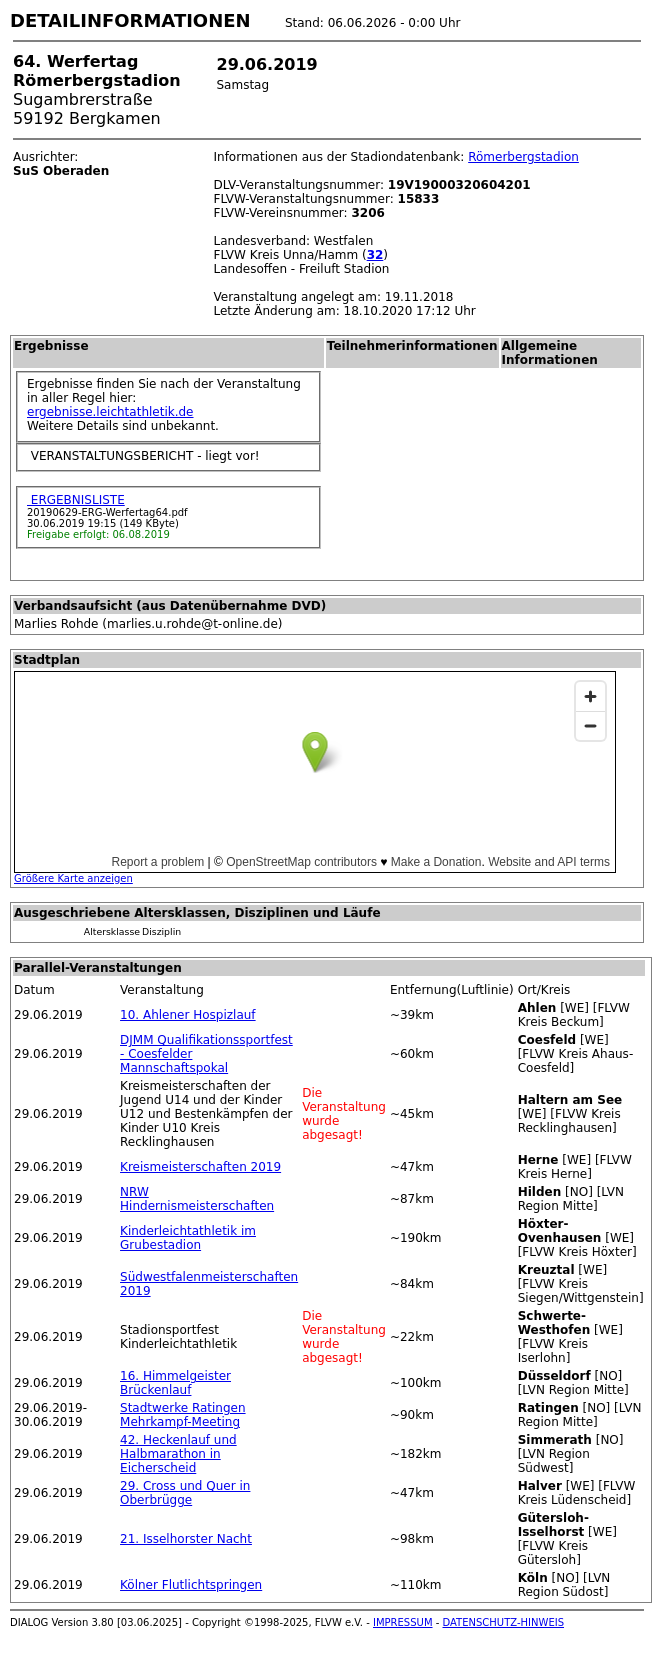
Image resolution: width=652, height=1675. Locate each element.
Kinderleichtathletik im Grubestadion (188, 1238)
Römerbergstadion (523, 157)
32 (375, 255)
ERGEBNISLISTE (76, 500)
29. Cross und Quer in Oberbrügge (185, 1493)
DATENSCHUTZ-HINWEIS (504, 1622)
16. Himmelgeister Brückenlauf (175, 1383)
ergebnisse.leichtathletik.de (110, 412)
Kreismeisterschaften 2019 (200, 1167)
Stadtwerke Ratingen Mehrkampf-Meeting (183, 1415)
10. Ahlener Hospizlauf (188, 1015)
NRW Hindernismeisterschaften (197, 1199)
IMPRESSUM (403, 1622)
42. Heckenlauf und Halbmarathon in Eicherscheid (178, 1454)
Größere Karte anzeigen (73, 878)
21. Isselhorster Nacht (186, 1539)
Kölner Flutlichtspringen (191, 1585)
